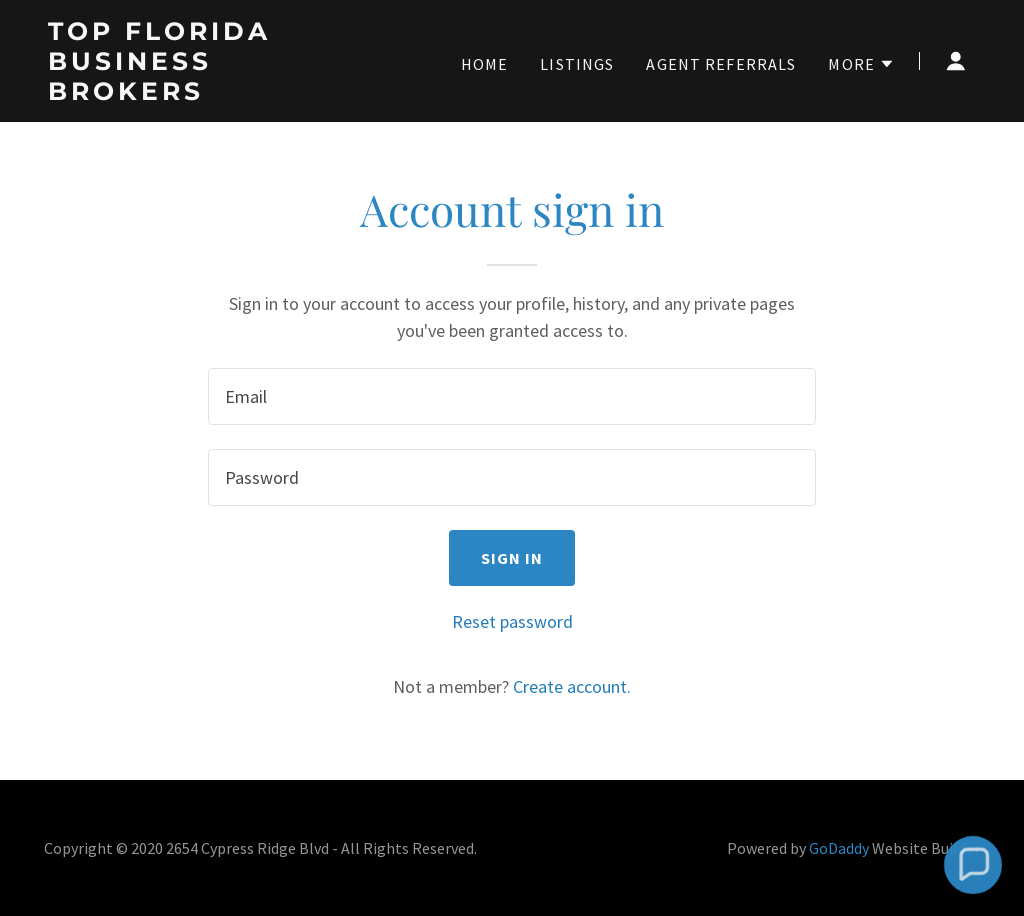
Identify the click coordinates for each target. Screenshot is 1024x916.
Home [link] (485, 64)
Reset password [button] (512, 621)
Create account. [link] (572, 686)
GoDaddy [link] (839, 848)
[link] (210, 93)
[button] (861, 64)
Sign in (512, 558)
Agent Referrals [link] (721, 64)
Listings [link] (577, 64)
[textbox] (512, 396)
